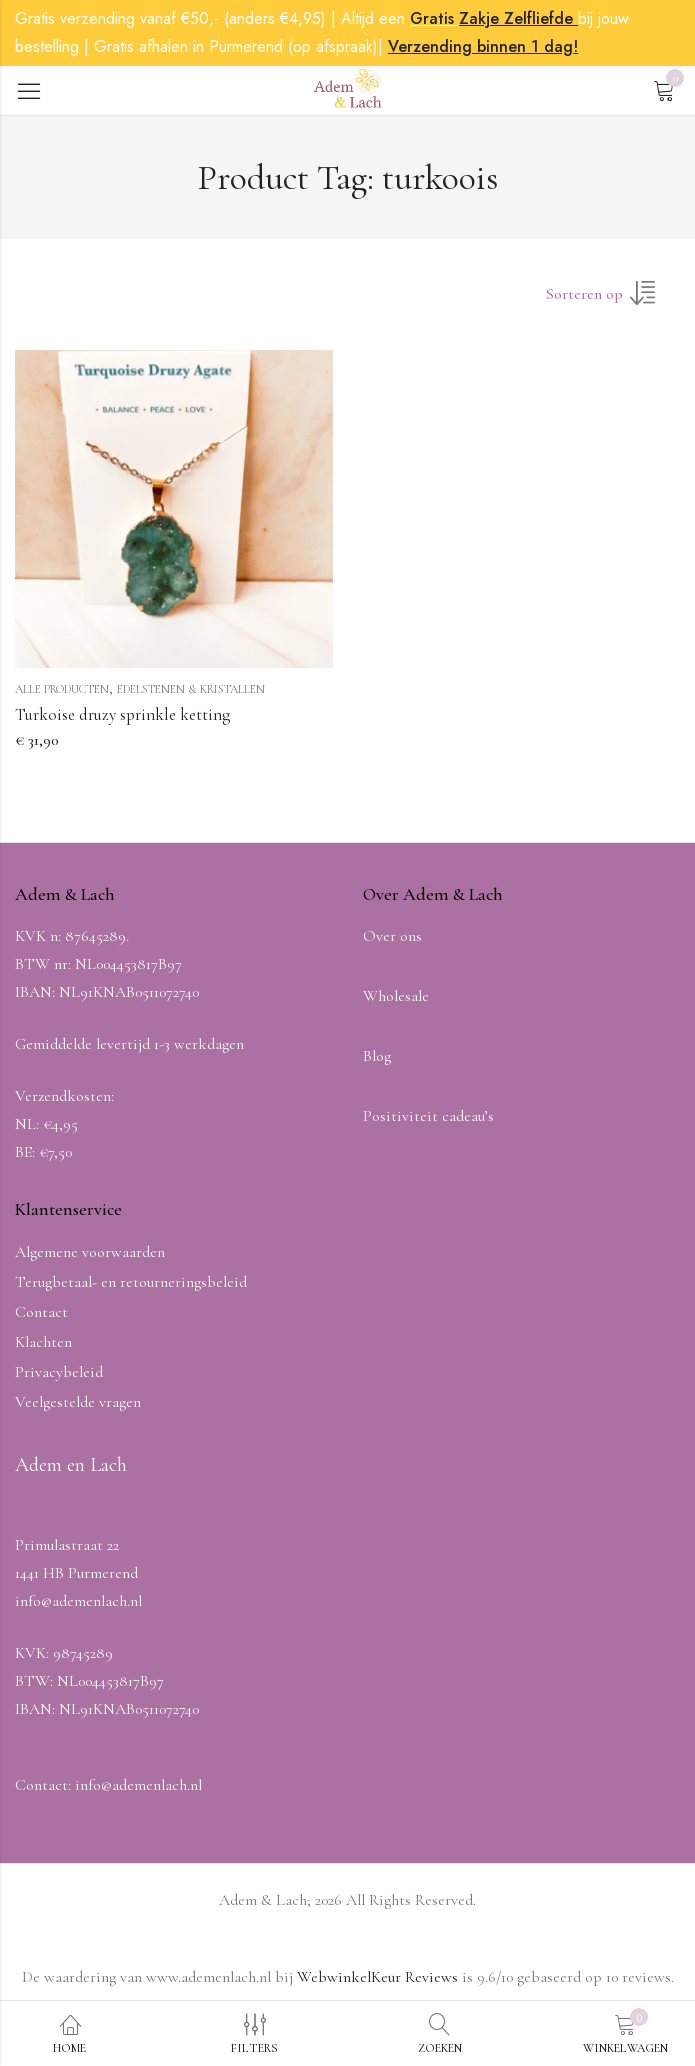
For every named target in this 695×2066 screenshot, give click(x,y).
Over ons (392, 936)
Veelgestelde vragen (78, 1402)
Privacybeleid (59, 1372)
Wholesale (396, 996)
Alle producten (62, 689)
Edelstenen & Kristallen (191, 689)
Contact (41, 1312)
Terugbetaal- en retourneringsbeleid (131, 1282)
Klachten (43, 1342)
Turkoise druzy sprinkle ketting (122, 714)
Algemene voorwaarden (90, 1252)
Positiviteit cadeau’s (428, 1116)
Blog (377, 1056)
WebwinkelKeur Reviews (377, 1977)
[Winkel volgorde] (613, 300)
